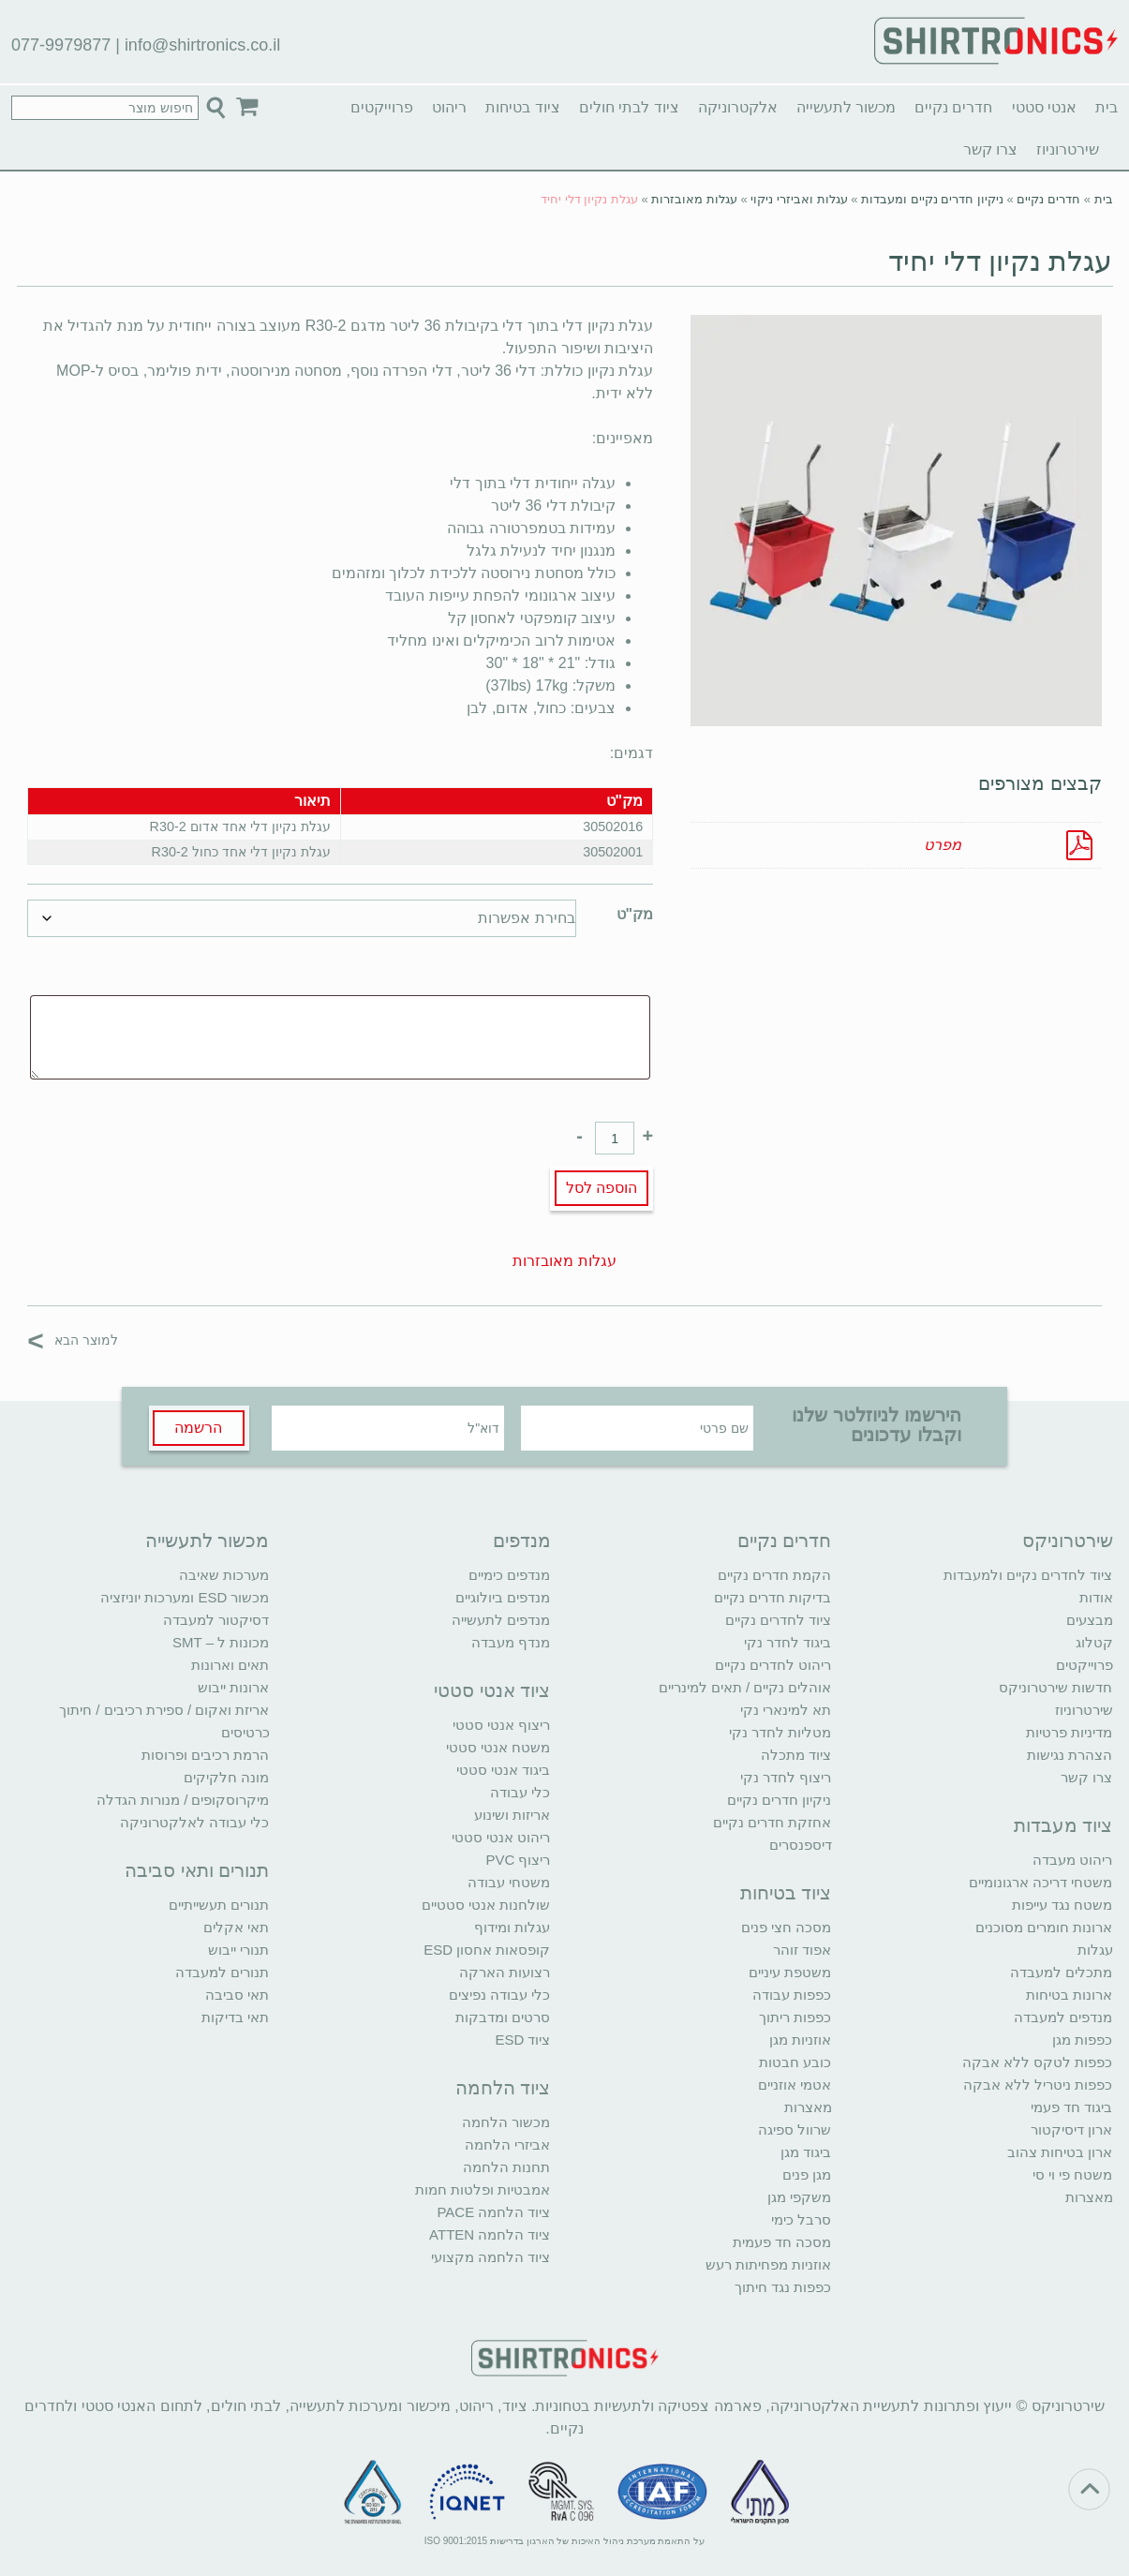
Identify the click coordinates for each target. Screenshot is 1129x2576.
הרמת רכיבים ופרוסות (205, 1755)
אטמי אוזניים (794, 2084)
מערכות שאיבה (224, 1575)
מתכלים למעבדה (1061, 1972)
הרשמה (198, 1428)
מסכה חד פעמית (782, 2242)
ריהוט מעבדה (1072, 1860)
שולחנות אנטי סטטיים (486, 1905)
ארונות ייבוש (233, 1687)
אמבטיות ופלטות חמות (482, 2189)
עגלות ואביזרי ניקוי (798, 199)
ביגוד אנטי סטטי (503, 1770)
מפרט (942, 845)
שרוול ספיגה (794, 2129)
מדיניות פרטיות (1069, 1732)
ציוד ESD (522, 2039)
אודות (1096, 1597)
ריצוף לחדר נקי (785, 1777)
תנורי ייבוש (238, 1950)
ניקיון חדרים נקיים (779, 1800)
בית (1106, 107)
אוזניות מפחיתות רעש (768, 2264)
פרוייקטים (381, 107)
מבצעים (1089, 1620)
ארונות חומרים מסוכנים (1043, 1927)
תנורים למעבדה (222, 1972)
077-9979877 (61, 45)
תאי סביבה (237, 1995)
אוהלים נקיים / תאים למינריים (745, 1687)
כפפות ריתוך (795, 2017)
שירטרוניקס (1067, 1540)
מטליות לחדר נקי (780, 1732)
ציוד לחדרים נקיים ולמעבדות (1028, 1575)
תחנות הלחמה (506, 2167)
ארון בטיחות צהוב (1059, 2152)
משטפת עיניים (790, 1972)
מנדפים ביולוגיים (502, 1597)
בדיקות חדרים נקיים (772, 1597)
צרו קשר (990, 149)
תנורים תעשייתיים (219, 1905)
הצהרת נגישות (1069, 1755)
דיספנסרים (800, 1845)
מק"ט (635, 914)
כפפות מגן (1082, 2039)
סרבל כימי (801, 2219)
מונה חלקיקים (226, 1777)
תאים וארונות (230, 1665)
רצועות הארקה (504, 1972)
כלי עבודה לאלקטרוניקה (194, 1822)
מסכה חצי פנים (786, 1927)
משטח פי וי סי (1072, 2174)
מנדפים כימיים (509, 1575)
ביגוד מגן (805, 2152)
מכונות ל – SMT (221, 1642)
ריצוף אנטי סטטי (501, 1725)
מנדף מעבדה (510, 1642)
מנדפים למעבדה (1063, 2017)
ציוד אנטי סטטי (492, 1690)
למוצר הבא (72, 1339)
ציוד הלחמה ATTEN (489, 2234)
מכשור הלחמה (506, 2122)
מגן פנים (806, 2174)
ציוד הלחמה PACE (493, 2212)
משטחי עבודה (509, 1882)
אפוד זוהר (802, 1950)
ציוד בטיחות (522, 107)
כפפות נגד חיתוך (783, 2287)
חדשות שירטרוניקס (1055, 1687)
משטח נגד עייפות (1062, 1905)
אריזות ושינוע (512, 1815)
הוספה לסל (601, 1188)
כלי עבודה (520, 1792)
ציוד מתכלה (796, 1755)
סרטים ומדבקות (502, 2017)
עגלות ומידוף (512, 1927)
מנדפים (522, 1540)
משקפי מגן (799, 2197)
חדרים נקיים (953, 107)
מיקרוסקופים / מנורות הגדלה (183, 1800)
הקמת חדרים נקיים (774, 1575)
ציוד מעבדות (1063, 1825)
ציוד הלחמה (503, 2087)
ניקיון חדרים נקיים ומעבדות (932, 199)
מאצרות (1089, 2197)
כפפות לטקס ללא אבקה (1037, 2062)
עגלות (1095, 1950)
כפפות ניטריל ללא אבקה (1038, 2084)
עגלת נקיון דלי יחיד (1000, 261)
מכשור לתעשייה (846, 107)
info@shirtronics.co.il (202, 45)
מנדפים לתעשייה (501, 1620)
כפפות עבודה (791, 1995)
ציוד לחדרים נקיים (778, 1620)
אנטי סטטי (1044, 107)
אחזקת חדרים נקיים (772, 1822)
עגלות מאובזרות (694, 199)
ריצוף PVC (517, 1860)
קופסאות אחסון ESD (486, 1950)
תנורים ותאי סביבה (197, 1870)
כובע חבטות (795, 2062)
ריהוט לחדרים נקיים (773, 1665)
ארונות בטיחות (1069, 1995)
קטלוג (1094, 1642)
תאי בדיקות (235, 2017)
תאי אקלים (236, 1927)
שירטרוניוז (1067, 149)
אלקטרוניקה (738, 107)
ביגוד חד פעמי (1071, 2107)
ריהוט (449, 107)
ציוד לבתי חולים (629, 107)
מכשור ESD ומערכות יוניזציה (184, 1597)
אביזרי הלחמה (507, 2144)
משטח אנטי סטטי (498, 1747)
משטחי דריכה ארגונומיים (1040, 1882)
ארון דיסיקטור (1071, 2129)
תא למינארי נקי (785, 1710)
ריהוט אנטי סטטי (501, 1837)
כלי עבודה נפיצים (499, 1995)
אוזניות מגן (800, 2039)
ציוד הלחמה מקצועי (490, 2257)
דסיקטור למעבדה (216, 1620)
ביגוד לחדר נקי (787, 1642)
